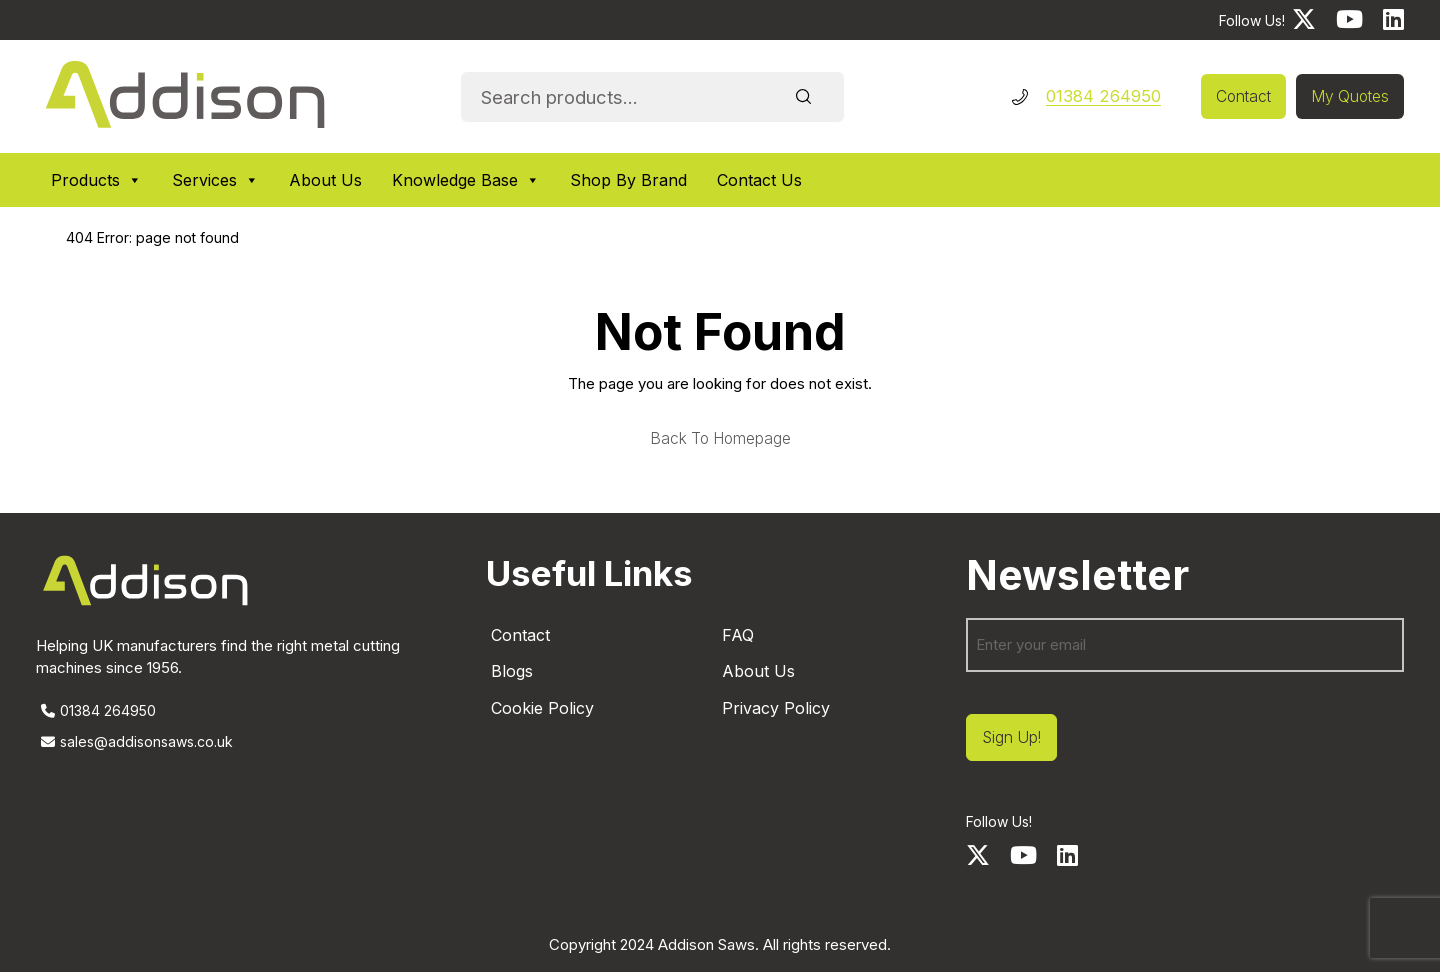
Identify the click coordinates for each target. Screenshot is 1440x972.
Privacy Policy (776, 708)
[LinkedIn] (1393, 19)
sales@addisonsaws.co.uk (134, 741)
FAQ (738, 635)
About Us (325, 180)
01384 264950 (1103, 96)
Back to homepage (720, 439)
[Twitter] (1304, 19)
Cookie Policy (542, 708)
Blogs (512, 671)
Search (804, 97)
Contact (1243, 96)
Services (215, 180)
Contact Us (759, 180)
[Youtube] (1349, 19)
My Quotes (1350, 96)
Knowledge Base (466, 180)
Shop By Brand (628, 180)
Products (96, 180)
